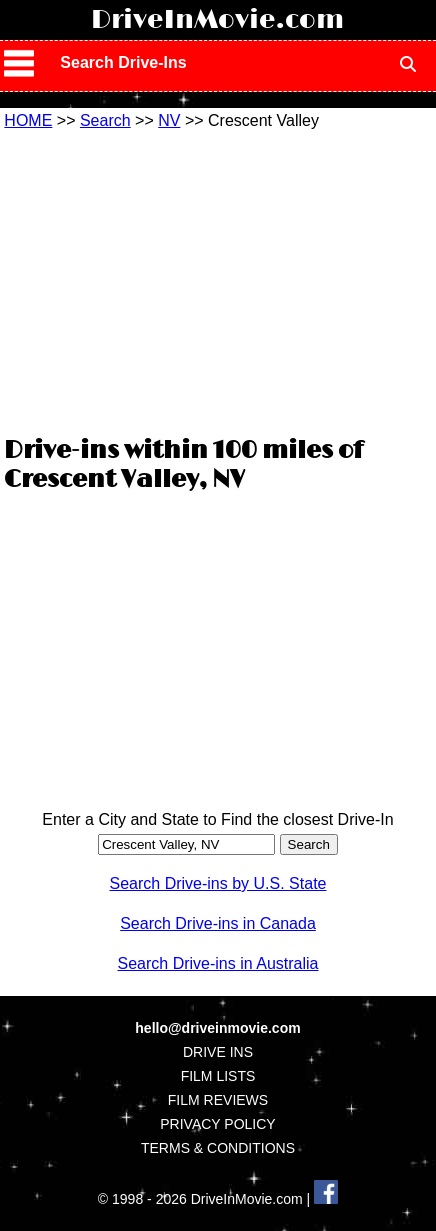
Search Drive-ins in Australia (218, 963)
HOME (28, 120)
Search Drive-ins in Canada (218, 923)
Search (105, 120)
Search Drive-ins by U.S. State (218, 883)
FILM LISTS (218, 1076)
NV (169, 120)
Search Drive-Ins (123, 62)
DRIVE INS (218, 1052)
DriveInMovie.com (217, 20)
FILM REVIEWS (218, 1100)
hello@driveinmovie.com (217, 1028)
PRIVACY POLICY (217, 1124)
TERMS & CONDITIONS (218, 1148)
